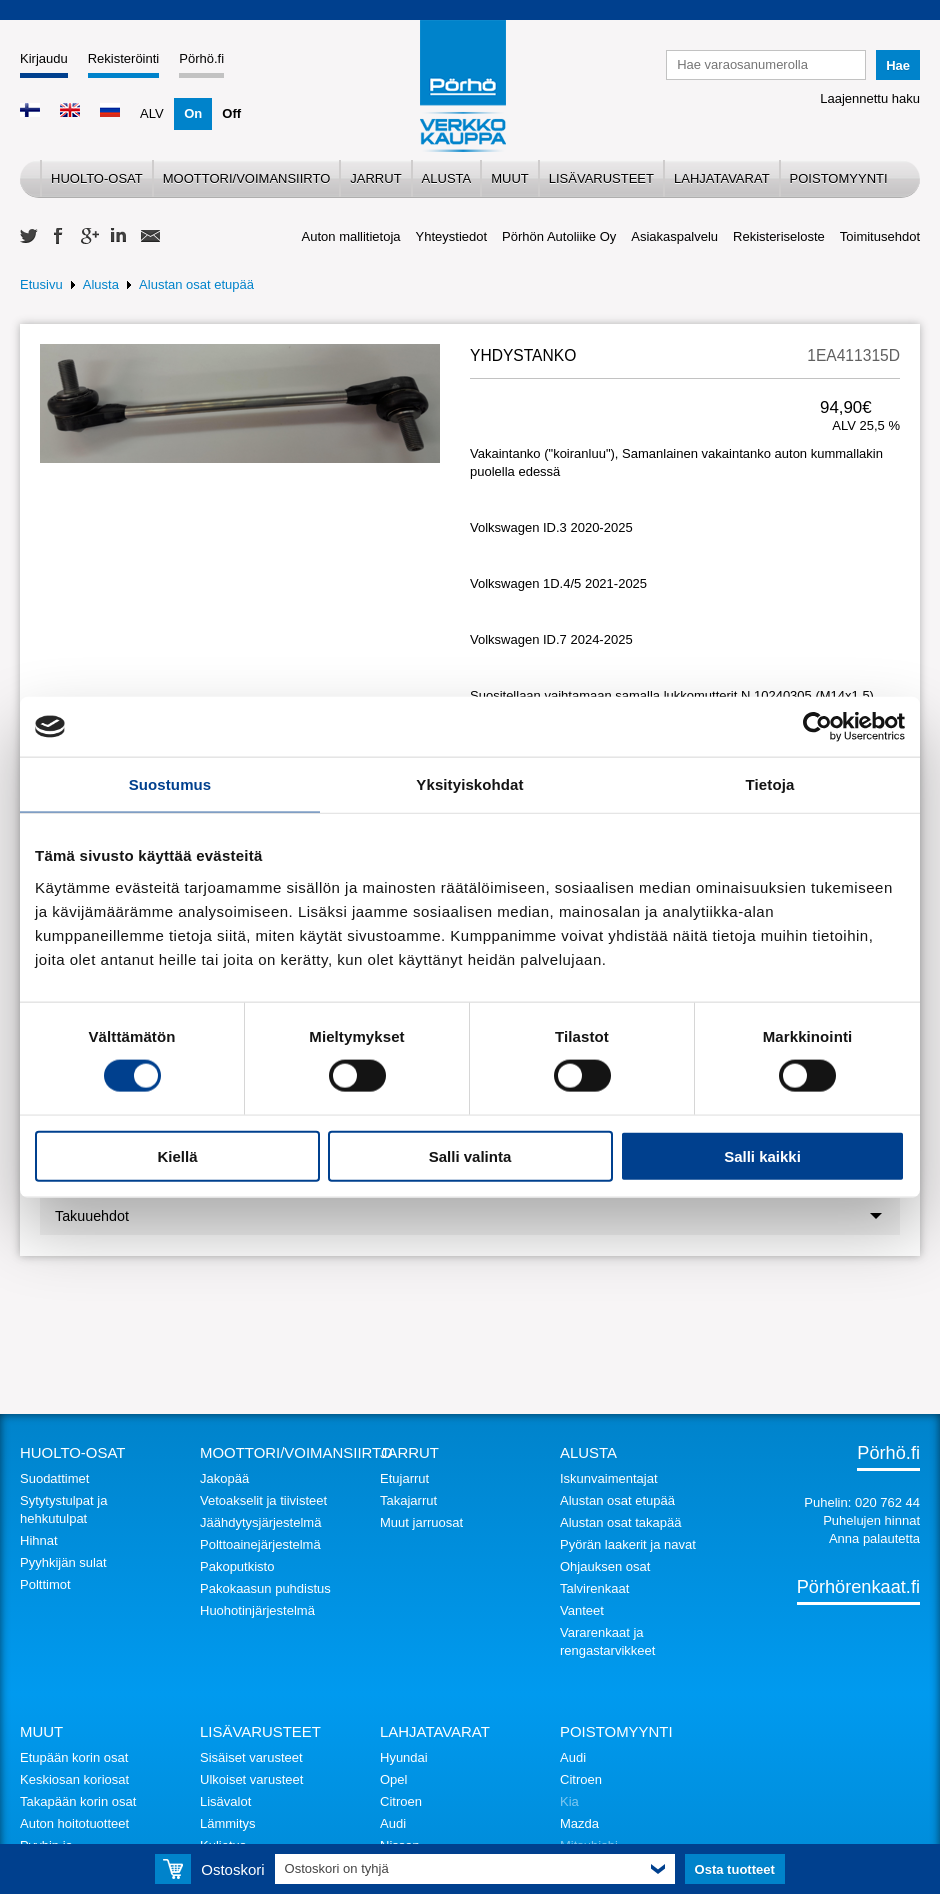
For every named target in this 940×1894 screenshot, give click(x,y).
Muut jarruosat (421, 1522)
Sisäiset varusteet (251, 1757)
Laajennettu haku (870, 98)
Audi (393, 1823)
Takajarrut (408, 1500)
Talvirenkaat (594, 1588)
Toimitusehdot (880, 236)
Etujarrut (404, 1478)
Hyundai (404, 1757)
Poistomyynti (839, 178)
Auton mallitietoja (351, 236)
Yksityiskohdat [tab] (469, 784)
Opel (393, 1779)
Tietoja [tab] (770, 784)
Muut (510, 178)
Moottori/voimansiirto (247, 178)
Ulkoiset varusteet (251, 1779)
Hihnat (39, 1540)
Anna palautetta (874, 1538)
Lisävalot (225, 1801)
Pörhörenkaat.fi (858, 1587)
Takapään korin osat (78, 1801)
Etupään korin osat (74, 1757)
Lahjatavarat (722, 178)
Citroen (401, 1801)
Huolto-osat (97, 178)
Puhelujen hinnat (871, 1520)
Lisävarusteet (601, 178)
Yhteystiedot (452, 236)
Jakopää (224, 1478)
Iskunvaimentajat (609, 1478)
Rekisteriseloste (779, 236)
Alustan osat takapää (620, 1522)
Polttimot (45, 1584)
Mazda (579, 1823)
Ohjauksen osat (605, 1566)
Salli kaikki (762, 1155)
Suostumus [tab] (170, 784)
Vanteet (582, 1610)
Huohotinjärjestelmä (257, 1610)
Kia (569, 1801)
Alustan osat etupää (196, 284)
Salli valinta (470, 1155)
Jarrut (375, 178)
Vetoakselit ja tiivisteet (263, 1500)
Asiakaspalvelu (674, 236)
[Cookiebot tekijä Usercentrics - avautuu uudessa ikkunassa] (817, 727)
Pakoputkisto (237, 1566)
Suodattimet (54, 1478)
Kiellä (177, 1155)
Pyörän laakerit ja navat (628, 1544)
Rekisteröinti (124, 58)
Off (231, 113)
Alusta (447, 178)
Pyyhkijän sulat (63, 1562)
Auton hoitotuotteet (74, 1823)
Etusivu (41, 284)
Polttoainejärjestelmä (260, 1544)
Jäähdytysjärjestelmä (260, 1522)
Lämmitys (228, 1823)
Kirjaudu (44, 58)
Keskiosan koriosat (74, 1779)
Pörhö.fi (201, 58)
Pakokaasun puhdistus (265, 1588)
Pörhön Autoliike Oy (559, 236)
